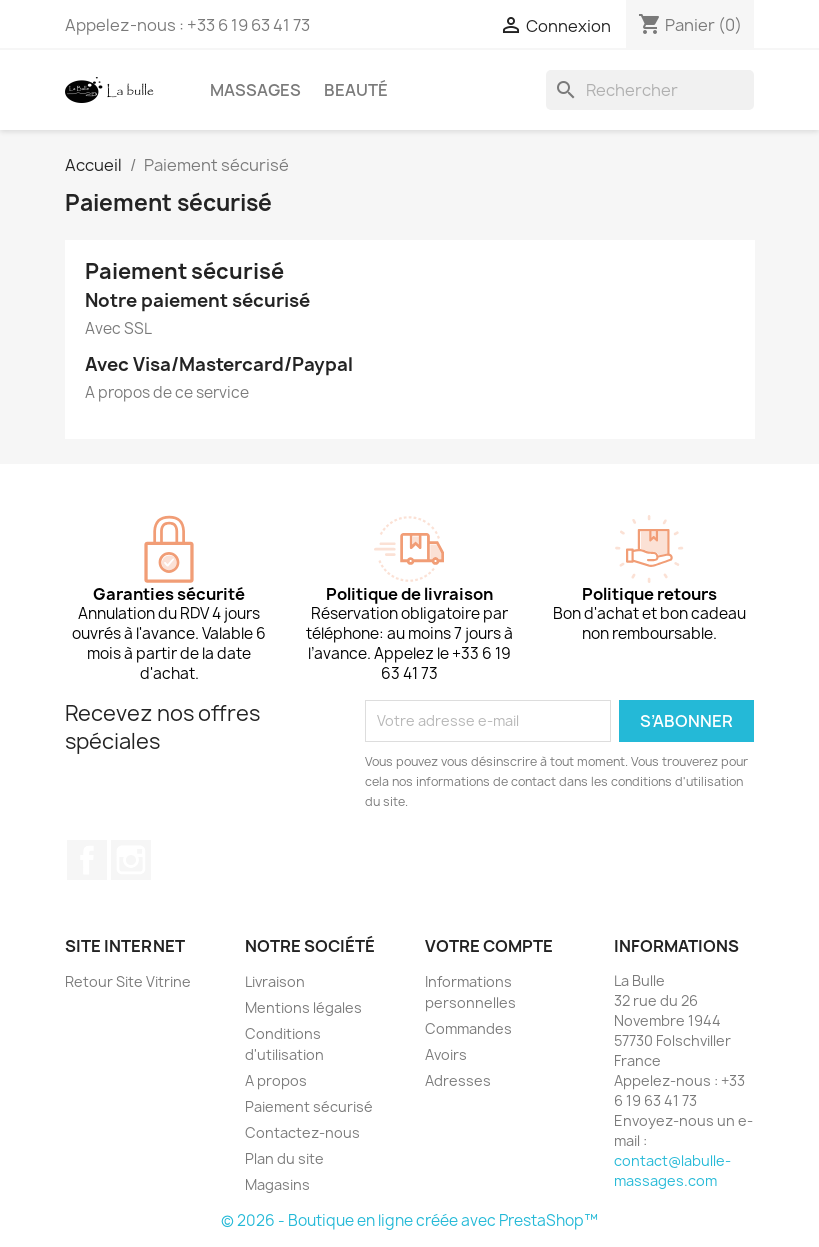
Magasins (277, 1184)
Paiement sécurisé (309, 1106)
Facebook (87, 860)
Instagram (131, 860)
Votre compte (489, 946)
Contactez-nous (302, 1132)
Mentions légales (303, 1007)
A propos (276, 1080)
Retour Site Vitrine (128, 981)
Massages (255, 90)
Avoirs (446, 1054)
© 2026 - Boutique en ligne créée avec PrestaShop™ (409, 1220)
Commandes (468, 1028)
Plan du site (284, 1158)
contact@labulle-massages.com (672, 1170)
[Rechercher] (650, 90)
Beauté (356, 90)
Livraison (275, 981)
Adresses (458, 1080)
